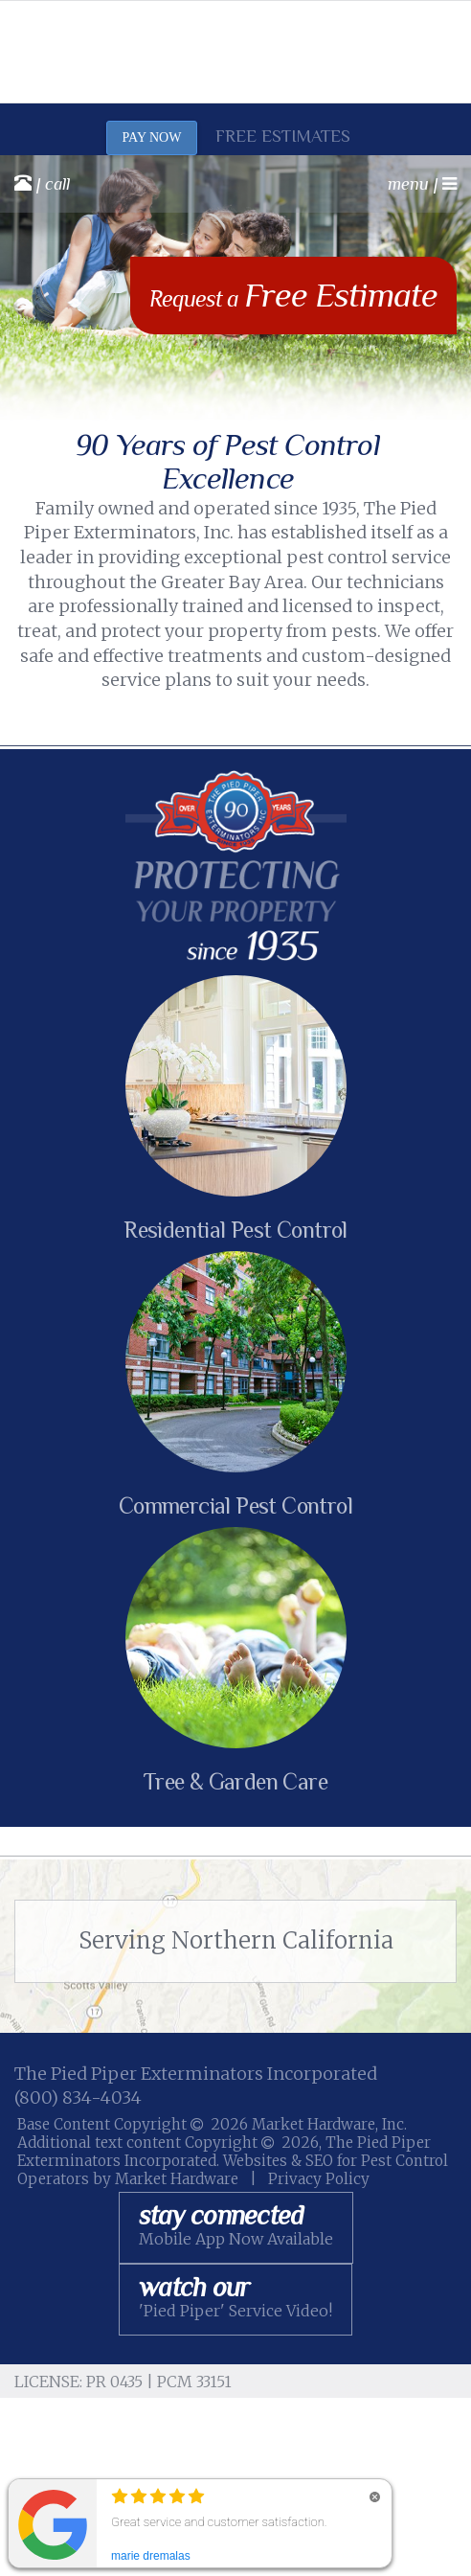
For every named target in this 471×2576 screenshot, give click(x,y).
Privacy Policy (319, 2179)
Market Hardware (176, 2179)
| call (42, 183)
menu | (422, 184)
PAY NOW (152, 137)
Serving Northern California (235, 1940)
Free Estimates (282, 136)
